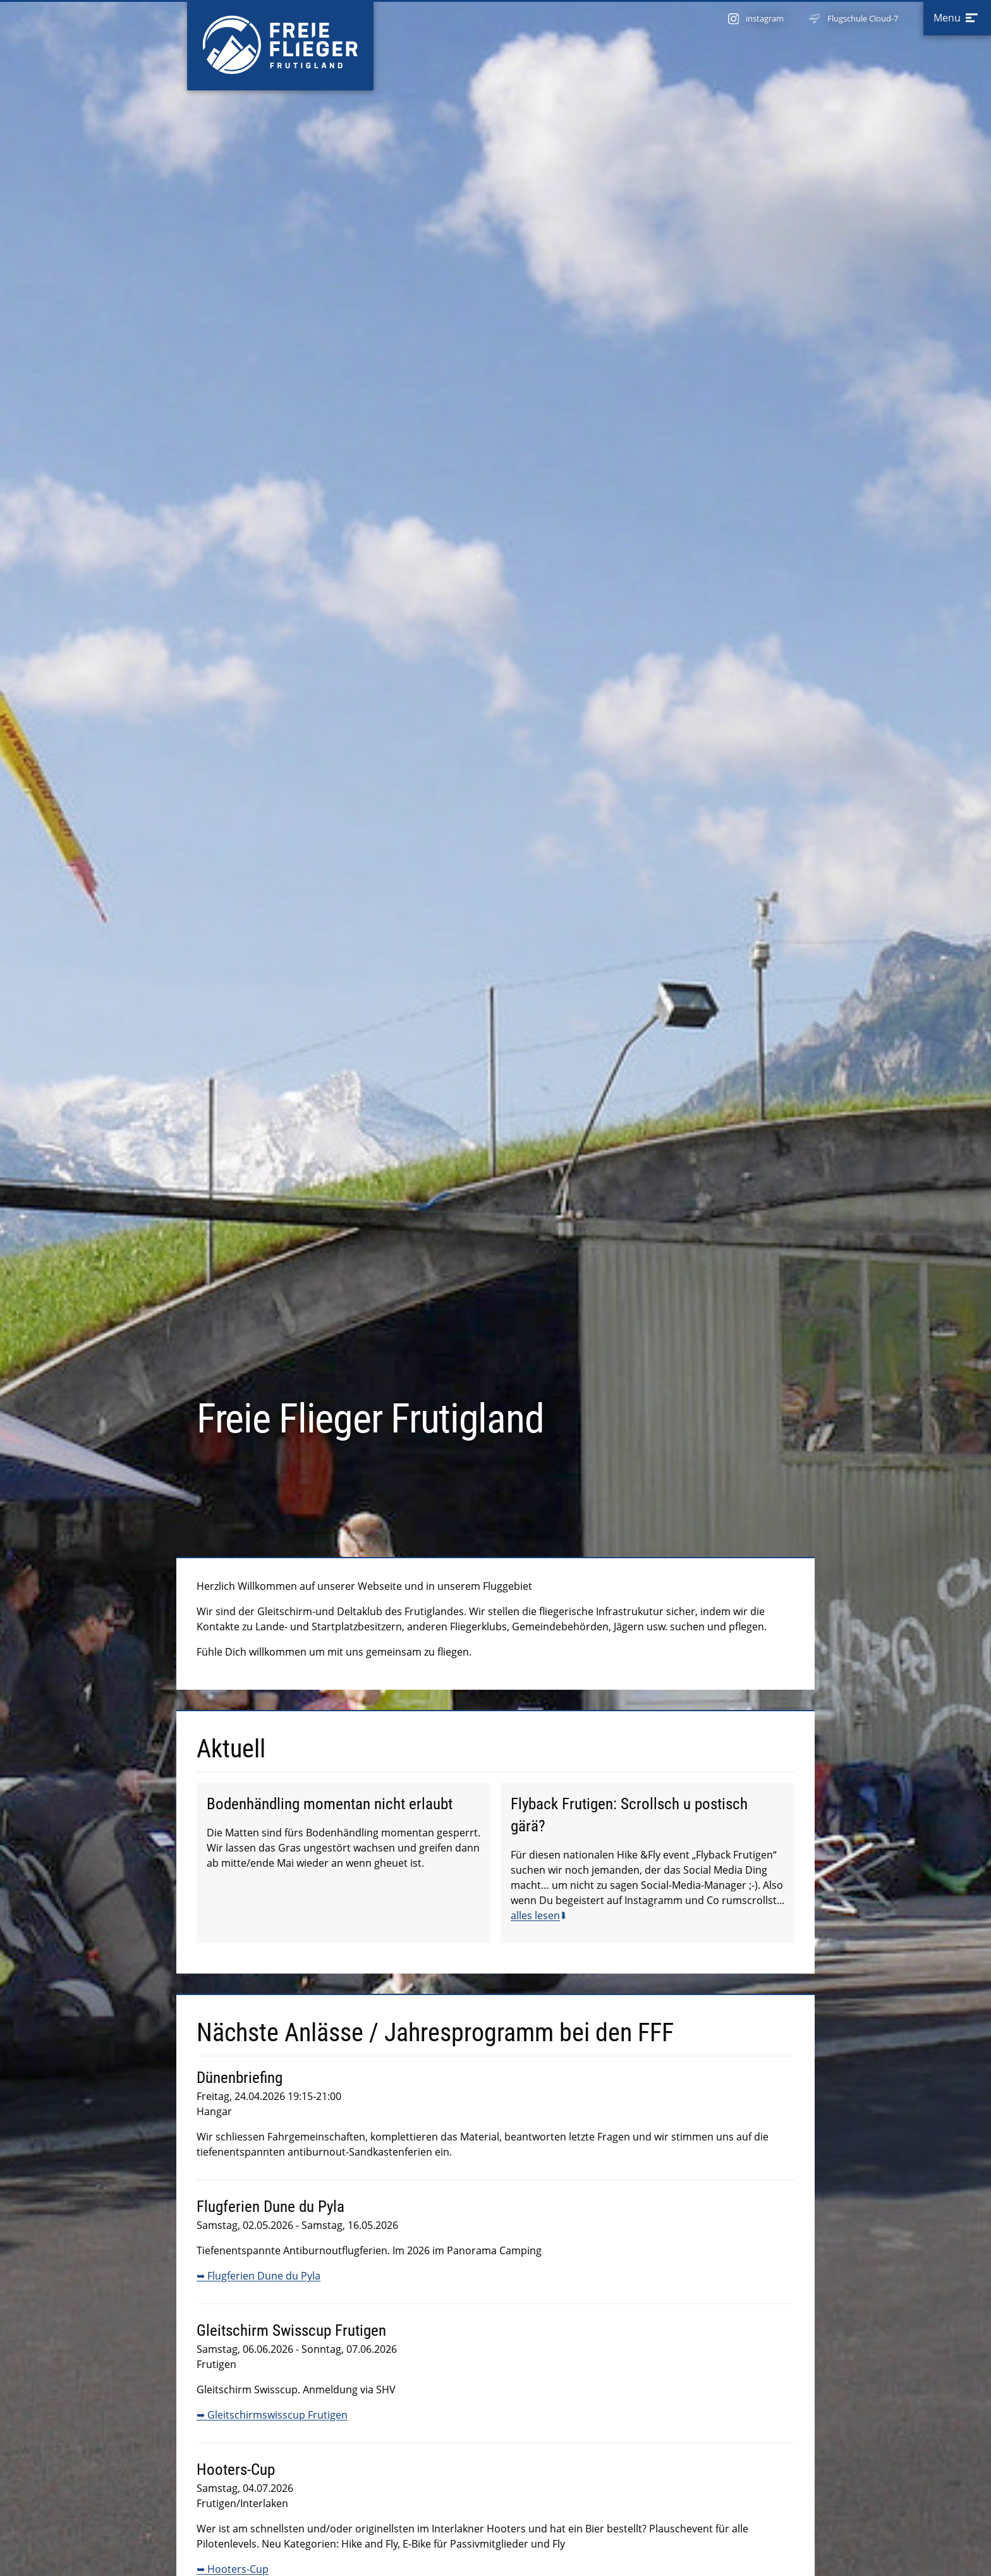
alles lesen (535, 1915)
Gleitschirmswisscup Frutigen (277, 2415)
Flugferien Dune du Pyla (263, 2276)
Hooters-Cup (238, 2569)
